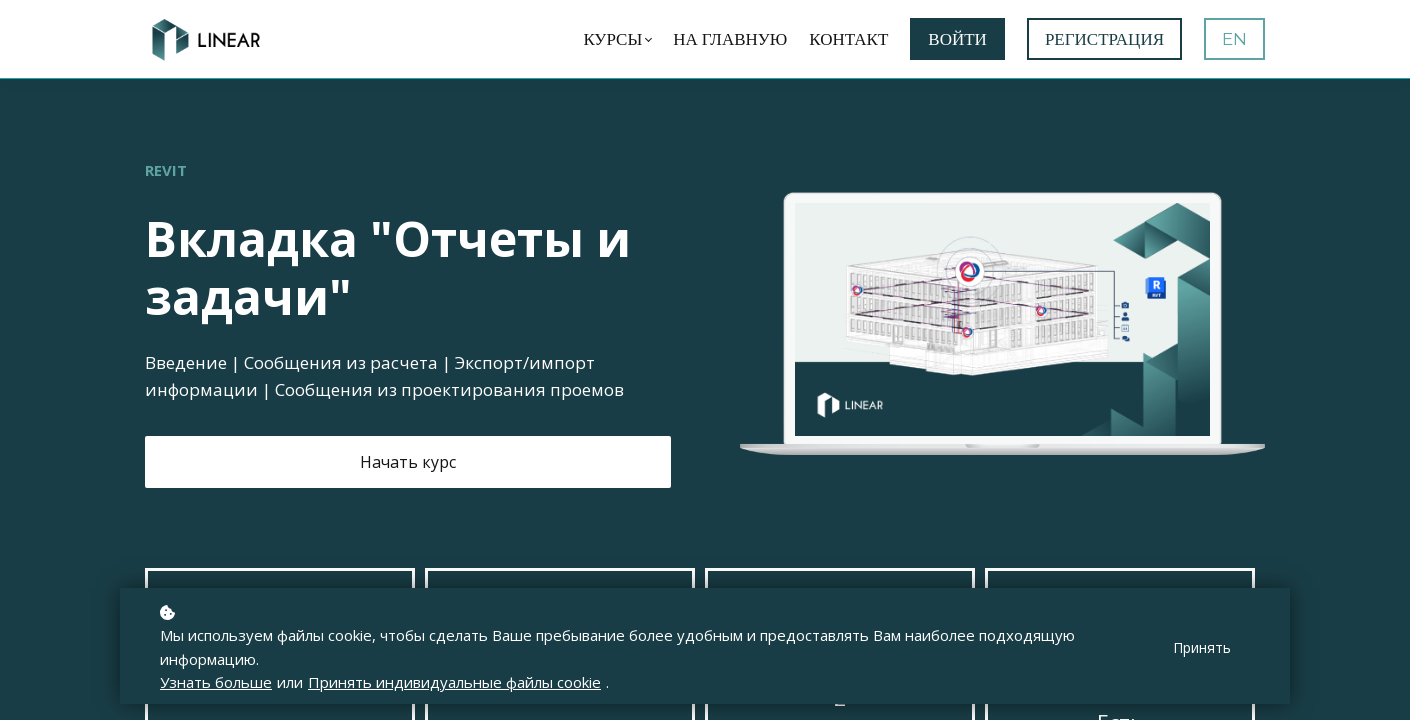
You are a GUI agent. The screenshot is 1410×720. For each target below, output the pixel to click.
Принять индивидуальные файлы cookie (454, 682)
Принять (1202, 647)
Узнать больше (216, 682)
